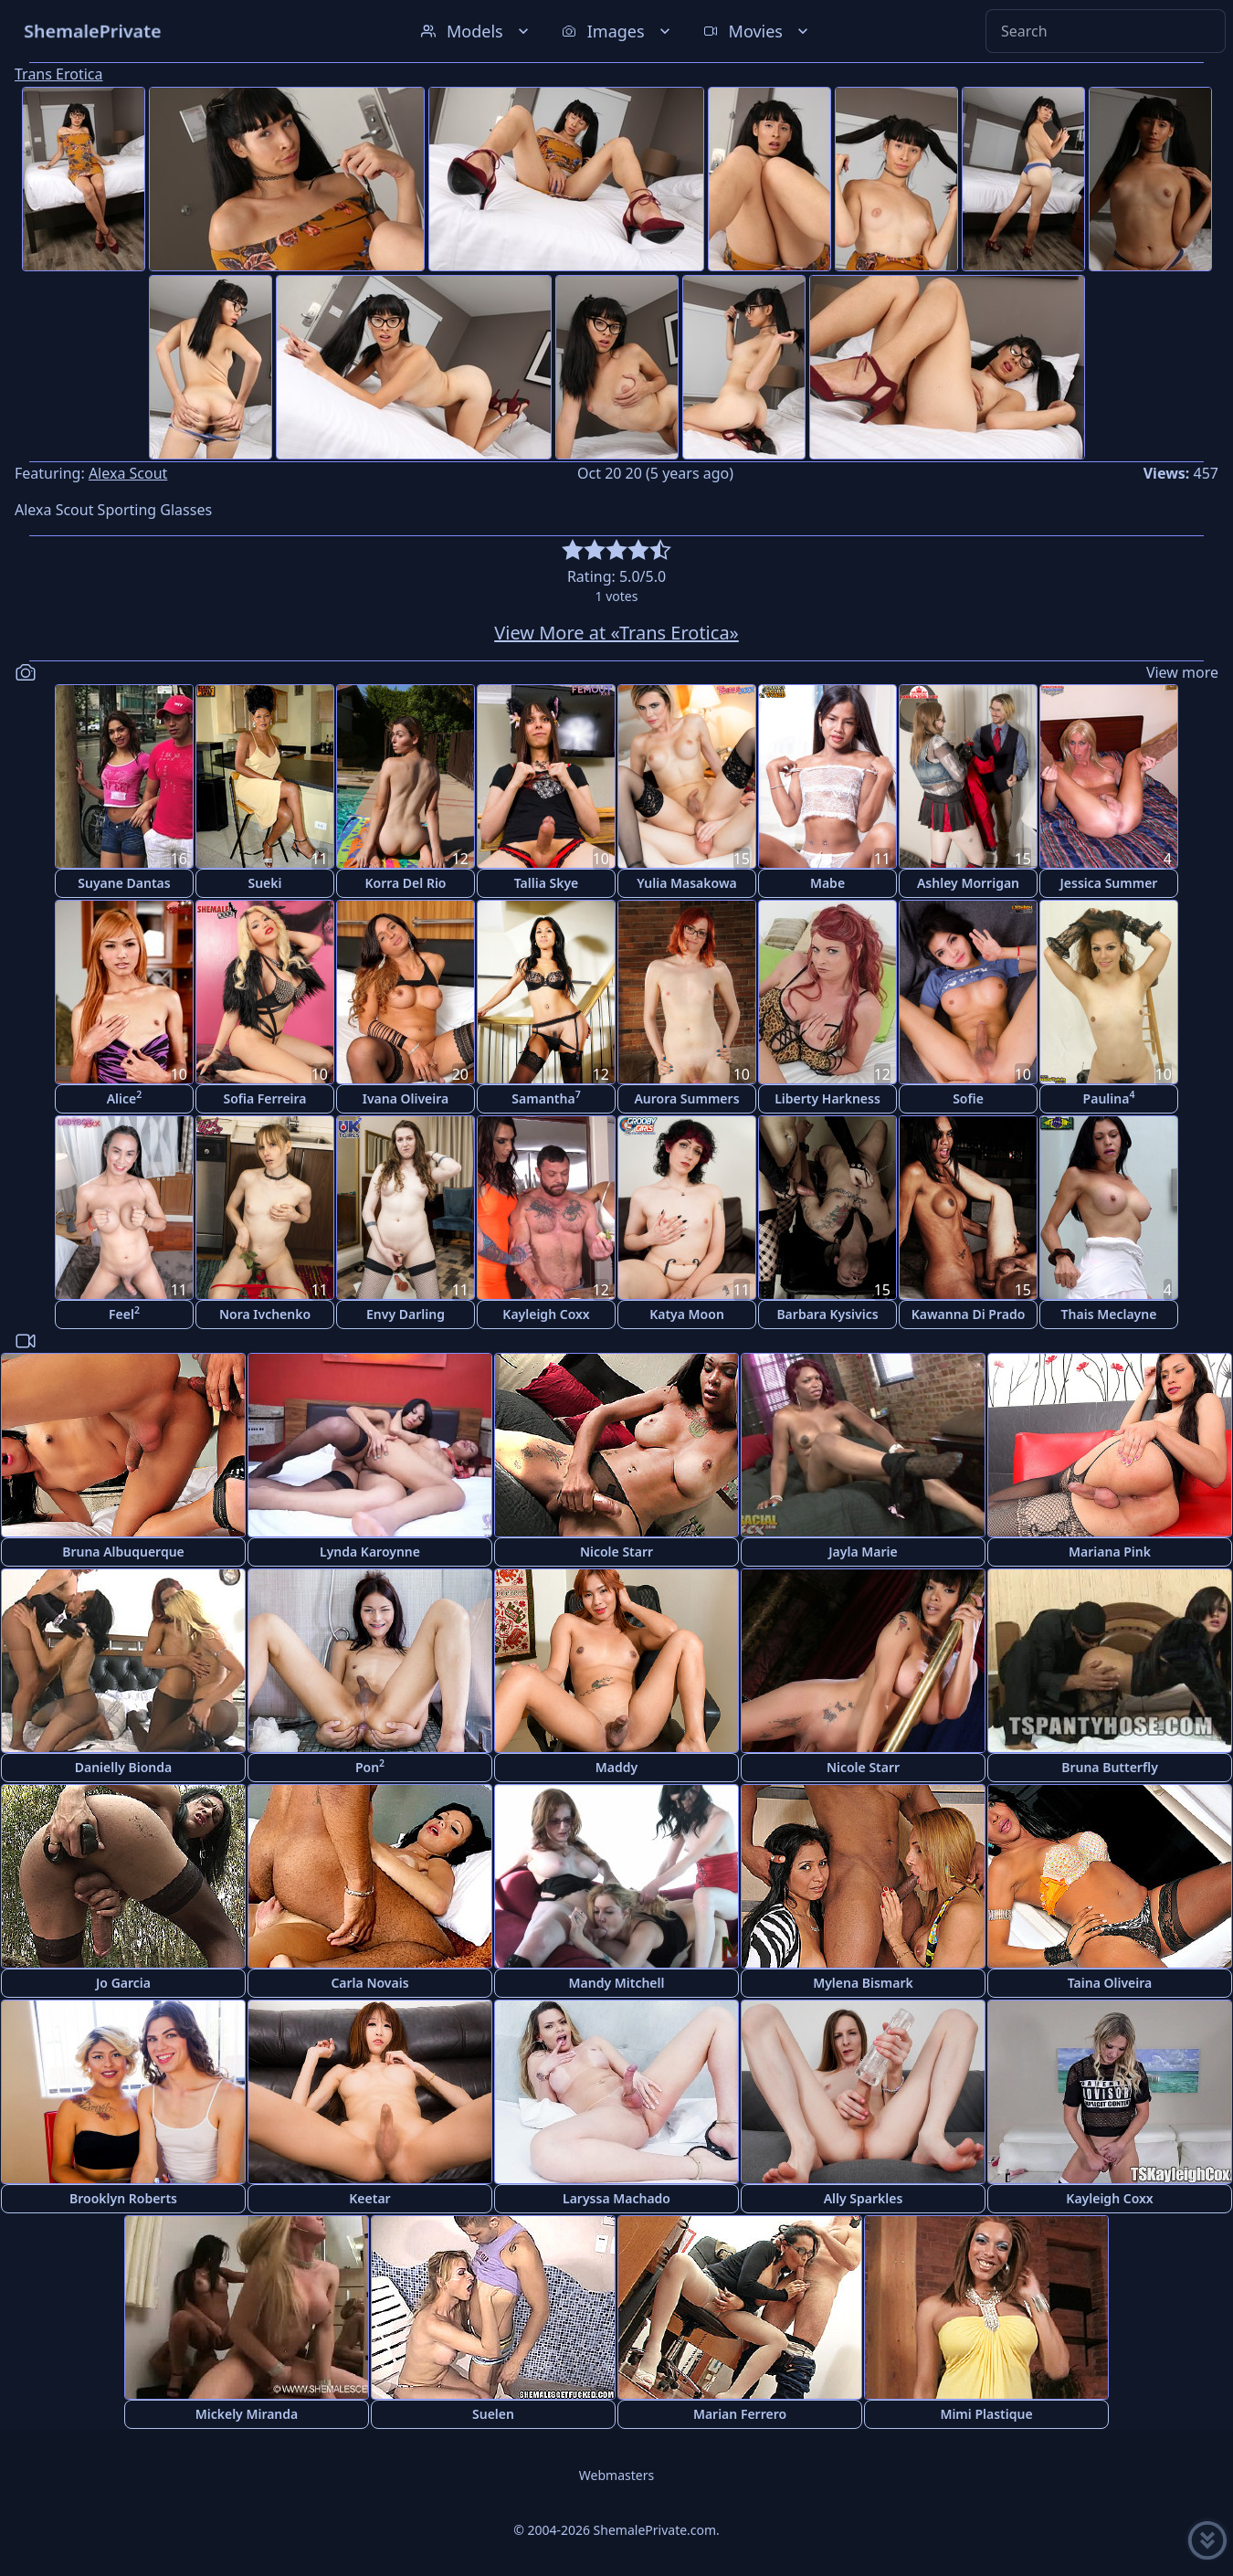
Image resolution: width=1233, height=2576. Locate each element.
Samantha (545, 1097)
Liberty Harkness (827, 1098)
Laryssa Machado (616, 2198)
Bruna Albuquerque (123, 1551)
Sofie (968, 1098)
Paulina (1109, 1097)
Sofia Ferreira (264, 1098)
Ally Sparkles (863, 2198)
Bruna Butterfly (1109, 1767)
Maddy (616, 1767)
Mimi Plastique (986, 2414)
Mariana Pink (1110, 1551)
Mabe (827, 883)
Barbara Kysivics (827, 1314)
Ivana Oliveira (406, 1098)
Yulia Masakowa (686, 883)
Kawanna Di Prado (969, 1314)
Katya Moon (686, 1314)
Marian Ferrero (739, 2414)
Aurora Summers (686, 1098)
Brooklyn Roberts (123, 2198)
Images (618, 31)
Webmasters (616, 2475)
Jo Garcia (123, 1982)
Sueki (264, 883)
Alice (124, 1097)
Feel (124, 1313)
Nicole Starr (616, 1551)
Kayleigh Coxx (545, 1314)
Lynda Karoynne (370, 1551)
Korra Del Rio (405, 883)
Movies (757, 31)
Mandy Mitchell (617, 1982)
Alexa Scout (128, 473)
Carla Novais (369, 1982)
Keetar (369, 2198)
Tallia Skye (546, 883)
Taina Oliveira (1110, 1982)
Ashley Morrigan (968, 883)
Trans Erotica (59, 74)
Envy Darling (405, 1314)
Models (476, 31)
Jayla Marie (862, 1551)
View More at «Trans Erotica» (616, 632)
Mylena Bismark (863, 1982)
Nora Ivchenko (265, 1314)
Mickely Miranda (247, 2414)
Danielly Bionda (123, 1767)
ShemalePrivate (93, 30)
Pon (370, 1766)
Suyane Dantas (124, 883)
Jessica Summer (1109, 883)
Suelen (493, 2414)
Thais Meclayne (1109, 1314)
